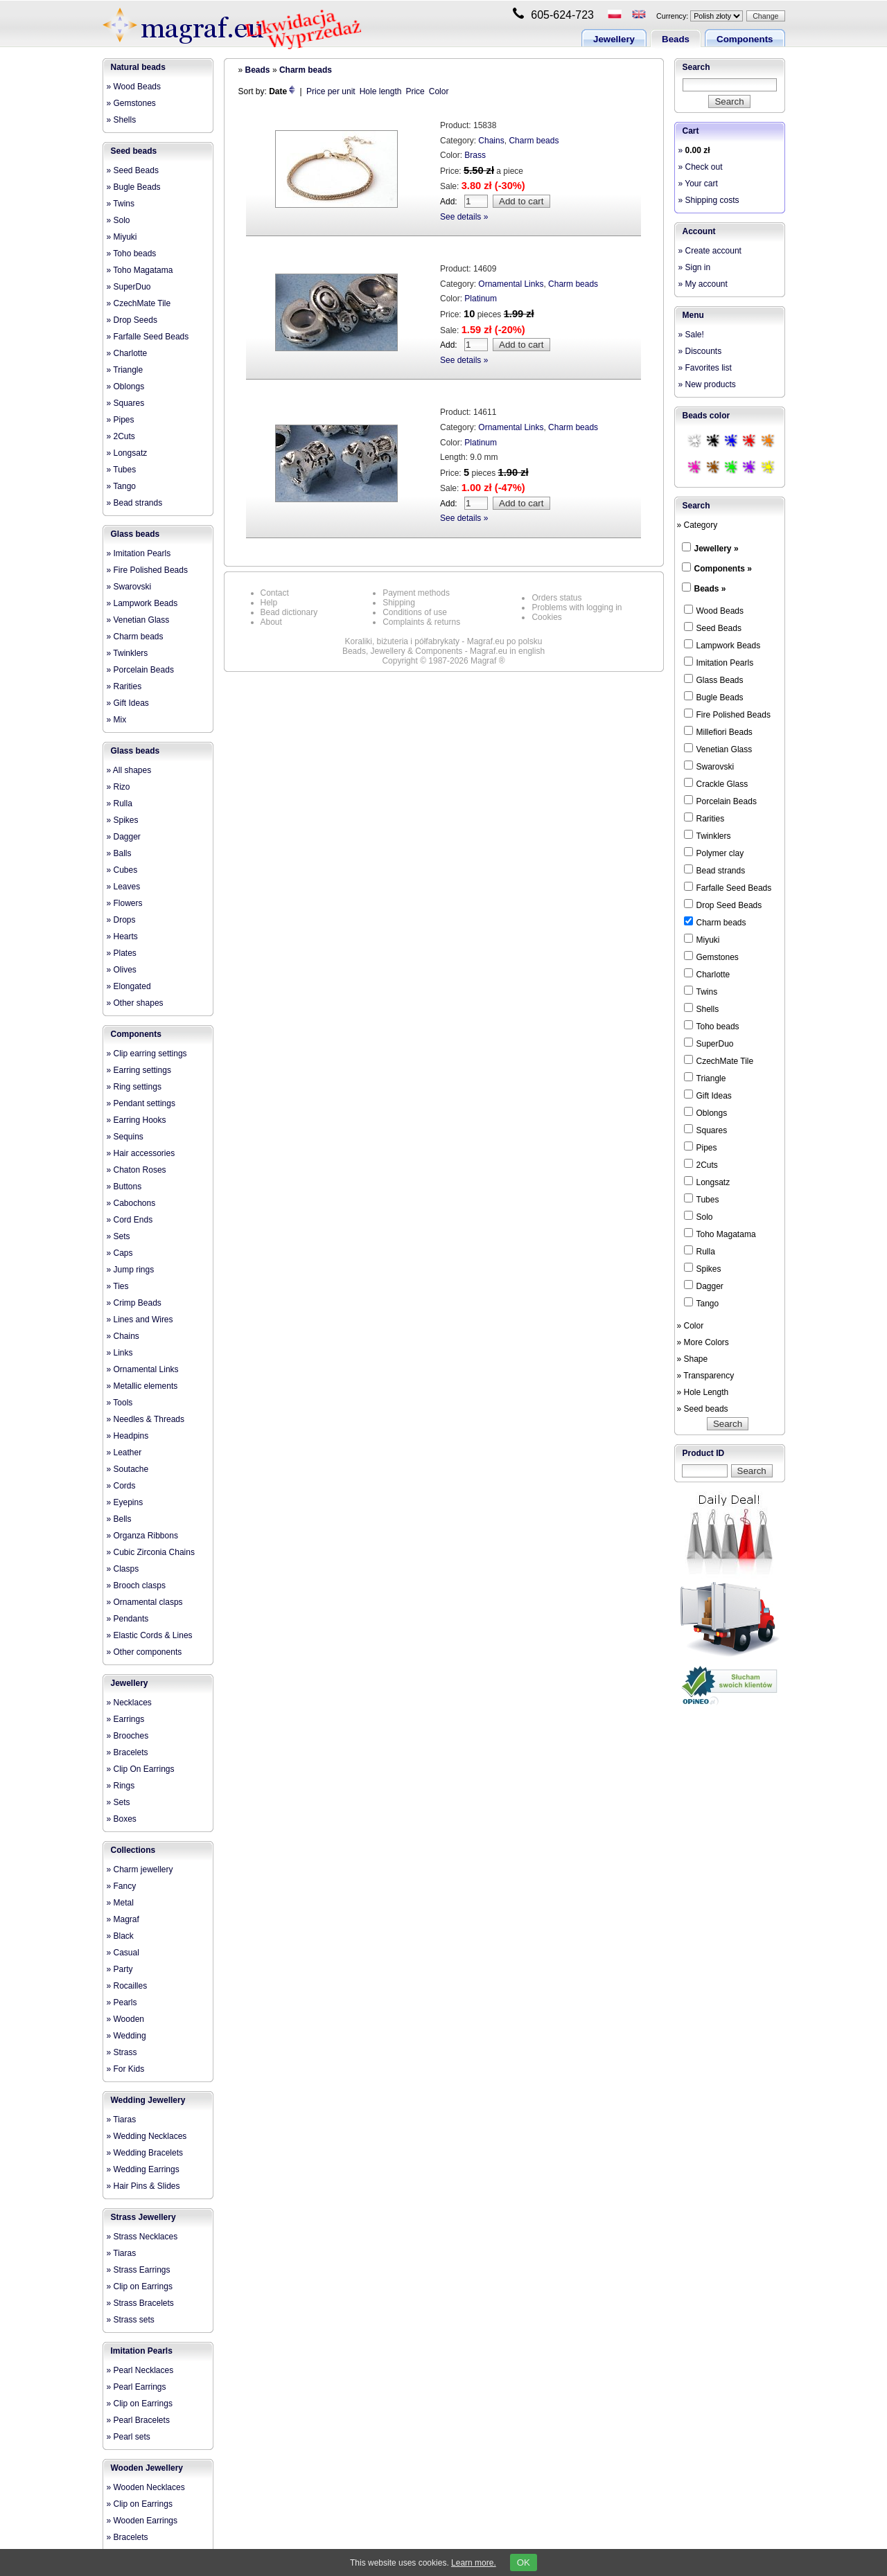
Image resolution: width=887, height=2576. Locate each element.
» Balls (119, 853)
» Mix (117, 720)
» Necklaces (129, 1702)
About (271, 622)
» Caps (120, 1253)
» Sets (118, 1236)
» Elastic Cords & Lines (150, 1635)
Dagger (703, 1285)
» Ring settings (134, 1087)
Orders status (556, 598)
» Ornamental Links (143, 1369)
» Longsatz (127, 453)
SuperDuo (709, 1043)
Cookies (546, 617)
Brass (475, 155)
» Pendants (128, 1619)
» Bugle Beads (134, 187)
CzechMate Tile (719, 1060)
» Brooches (128, 1736)
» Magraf (123, 1919)
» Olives (122, 970)
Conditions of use (415, 612)
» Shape (692, 1359)
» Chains (123, 1336)
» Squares (126, 403)
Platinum (480, 298)
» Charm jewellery (140, 1869)
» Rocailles (127, 1986)
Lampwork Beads (722, 644)
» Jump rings (131, 1269)
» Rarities (124, 686)
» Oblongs (126, 386)
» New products (707, 384)
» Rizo (118, 787)
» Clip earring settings (147, 1053)
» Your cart (698, 183)
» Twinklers (127, 653)
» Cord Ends (130, 1220)
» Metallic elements (142, 1386)
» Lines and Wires (140, 1319)
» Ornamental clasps (145, 1602)
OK (523, 2562)
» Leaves (124, 886)
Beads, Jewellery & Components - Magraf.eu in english (443, 651)
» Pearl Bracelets (138, 2420)
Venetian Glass (718, 748)
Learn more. (473, 2563)
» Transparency (706, 1375)
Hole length (381, 91)
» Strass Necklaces (142, 2236)
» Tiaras (122, 2119)
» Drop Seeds (132, 320)
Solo (698, 1216)
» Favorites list (705, 368)
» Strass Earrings (138, 2270)
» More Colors (703, 1342)
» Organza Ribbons (142, 1535)
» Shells (122, 120)
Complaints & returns (421, 622)
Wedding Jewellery (148, 2100)
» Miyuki (122, 237)
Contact (275, 593)
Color (439, 91)
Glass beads (135, 534)
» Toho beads (132, 253)
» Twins (120, 203)
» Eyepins (125, 1502)
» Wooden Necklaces (146, 2487)
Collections (133, 1850)
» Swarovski (129, 587)
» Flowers (125, 903)
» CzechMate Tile (139, 303)
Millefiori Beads (718, 731)
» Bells (119, 1519)
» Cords (121, 1486)
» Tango (122, 486)
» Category (697, 525)
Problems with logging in (577, 607)
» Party (120, 1969)
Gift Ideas (708, 1095)
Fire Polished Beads (727, 714)
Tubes (701, 1199)
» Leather (124, 1452)
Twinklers (707, 835)
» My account (703, 284)
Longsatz (707, 1181)
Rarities (704, 818)
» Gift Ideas (128, 703)
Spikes (702, 1268)
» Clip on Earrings (140, 2286)
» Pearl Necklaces (140, 2370)
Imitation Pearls (142, 2351)
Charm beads (305, 70)
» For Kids (126, 2069)
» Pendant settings (141, 1103)
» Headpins (128, 1436)
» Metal (120, 1903)
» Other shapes (135, 1003)
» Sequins (125, 1137)
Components (745, 39)
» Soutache (128, 1469)
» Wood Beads (134, 86)
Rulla (699, 1250)
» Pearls (122, 2002)
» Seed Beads (133, 170)
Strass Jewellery (143, 2217)
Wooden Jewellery (147, 2468)
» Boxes (122, 1819)
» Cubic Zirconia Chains (151, 1552)
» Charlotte (127, 353)
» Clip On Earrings (141, 1769)
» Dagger (124, 837)
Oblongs (706, 1112)
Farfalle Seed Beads (728, 887)
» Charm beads (135, 636)
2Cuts (701, 1164)
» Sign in (694, 267)
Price (414, 91)
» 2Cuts (121, 436)
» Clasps (123, 1569)
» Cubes (122, 870)
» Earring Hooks (136, 1120)
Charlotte (707, 973)
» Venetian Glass (138, 620)
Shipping (399, 602)
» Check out (700, 167)
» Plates (122, 953)
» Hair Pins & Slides (143, 2186)
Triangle (705, 1077)
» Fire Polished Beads (147, 570)
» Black (120, 1936)
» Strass (122, 2052)
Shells (701, 1008)
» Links (120, 1353)
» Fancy (122, 1886)
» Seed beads (702, 1409)
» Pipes (120, 420)
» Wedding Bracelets (145, 2153)
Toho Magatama (720, 1233)
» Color (690, 1326)
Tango (701, 1302)
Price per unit (330, 91)
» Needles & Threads (146, 1419)
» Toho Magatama (140, 270)
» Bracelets (127, 1752)
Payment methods (416, 593)
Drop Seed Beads (723, 904)
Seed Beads (712, 627)
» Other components (144, 1652)
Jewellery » (716, 548)
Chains (491, 140)
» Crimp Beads (134, 1303)
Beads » (710, 589)
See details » (464, 217)
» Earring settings (139, 1070)
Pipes (700, 1147)
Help (269, 602)
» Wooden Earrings (142, 2520)
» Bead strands (135, 503)
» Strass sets (131, 2320)
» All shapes (129, 770)
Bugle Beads (714, 696)
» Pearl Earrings (136, 2387)
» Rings (121, 1786)
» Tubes (122, 469)
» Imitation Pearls (139, 553)
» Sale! (691, 334)
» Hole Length (703, 1392)
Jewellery (614, 39)
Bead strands (715, 870)
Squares (706, 1129)
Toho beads (711, 1025)
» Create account (709, 251)
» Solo (118, 220)
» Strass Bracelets (140, 2303)
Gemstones (711, 956)
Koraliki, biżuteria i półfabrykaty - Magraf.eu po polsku (444, 641)
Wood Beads (714, 610)
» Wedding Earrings (143, 2169)
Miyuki (702, 939)
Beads (676, 39)
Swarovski (709, 766)
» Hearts (122, 936)
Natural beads (138, 67)
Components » (723, 569)
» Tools (120, 1402)
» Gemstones (131, 103)
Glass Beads (714, 679)
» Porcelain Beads (140, 670)
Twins (701, 991)
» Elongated (129, 986)
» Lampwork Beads (142, 603)
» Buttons (124, 1186)
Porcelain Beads (720, 800)
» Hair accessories (141, 1153)
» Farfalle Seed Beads (148, 336)
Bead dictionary (289, 612)
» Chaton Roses (136, 1170)
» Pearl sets (128, 2437)
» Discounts (700, 351)
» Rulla (119, 803)
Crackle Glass (716, 783)
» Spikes (123, 820)
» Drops (121, 920)
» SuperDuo (129, 287)
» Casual (123, 1952)
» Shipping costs (708, 200)
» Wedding (126, 2036)
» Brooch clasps (136, 1585)
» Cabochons (131, 1203)
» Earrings (126, 1719)
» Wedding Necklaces (147, 2136)
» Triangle (125, 370)
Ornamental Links (510, 284)
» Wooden (126, 2019)
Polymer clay (714, 852)
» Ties (118, 1286)
